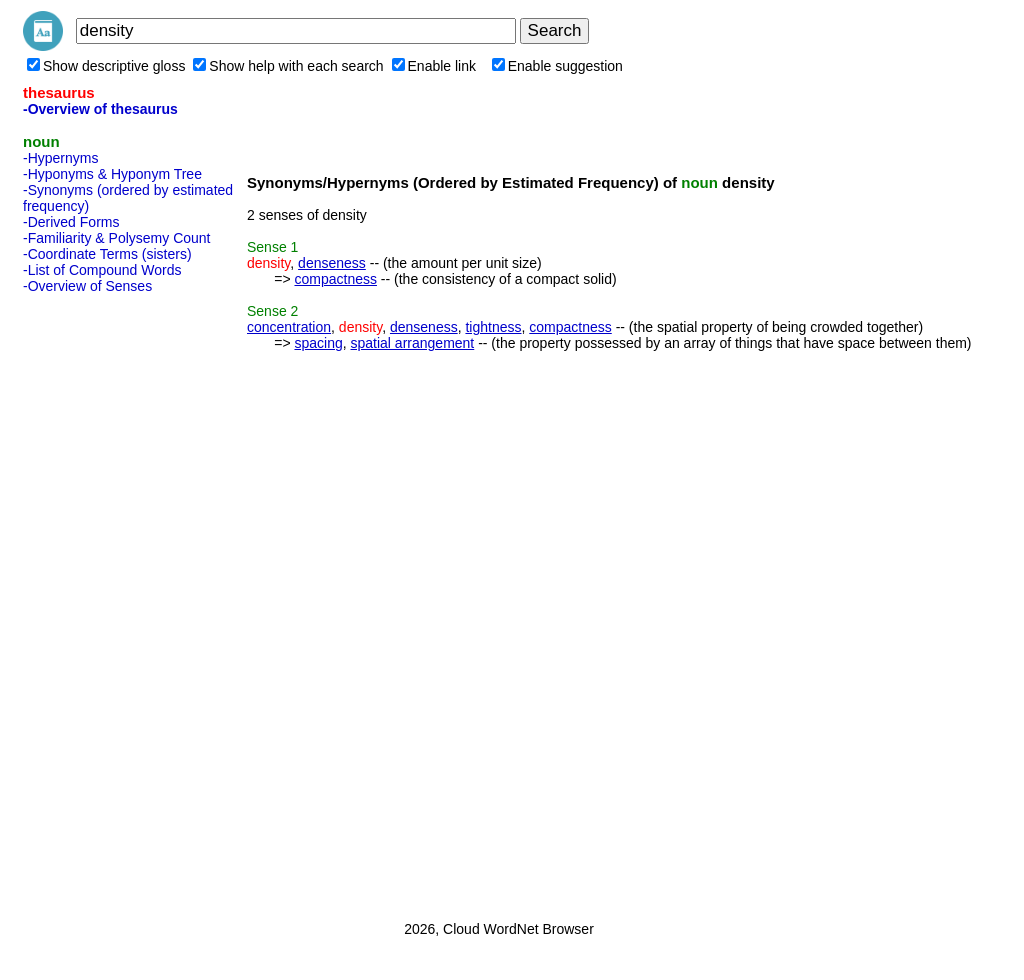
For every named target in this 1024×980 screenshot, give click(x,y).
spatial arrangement (413, 343)
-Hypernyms (60, 158)
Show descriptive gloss (106, 66)
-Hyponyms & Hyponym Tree (112, 174)
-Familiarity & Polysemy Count (117, 238)
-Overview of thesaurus (100, 109)
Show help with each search (288, 66)
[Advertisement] (103, 601)
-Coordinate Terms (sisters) (107, 254)
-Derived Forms (71, 222)
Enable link (434, 66)
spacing (318, 343)
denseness (332, 263)
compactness (335, 279)
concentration (289, 327)
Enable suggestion (557, 66)
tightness (493, 327)
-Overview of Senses (87, 286)
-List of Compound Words (102, 270)
